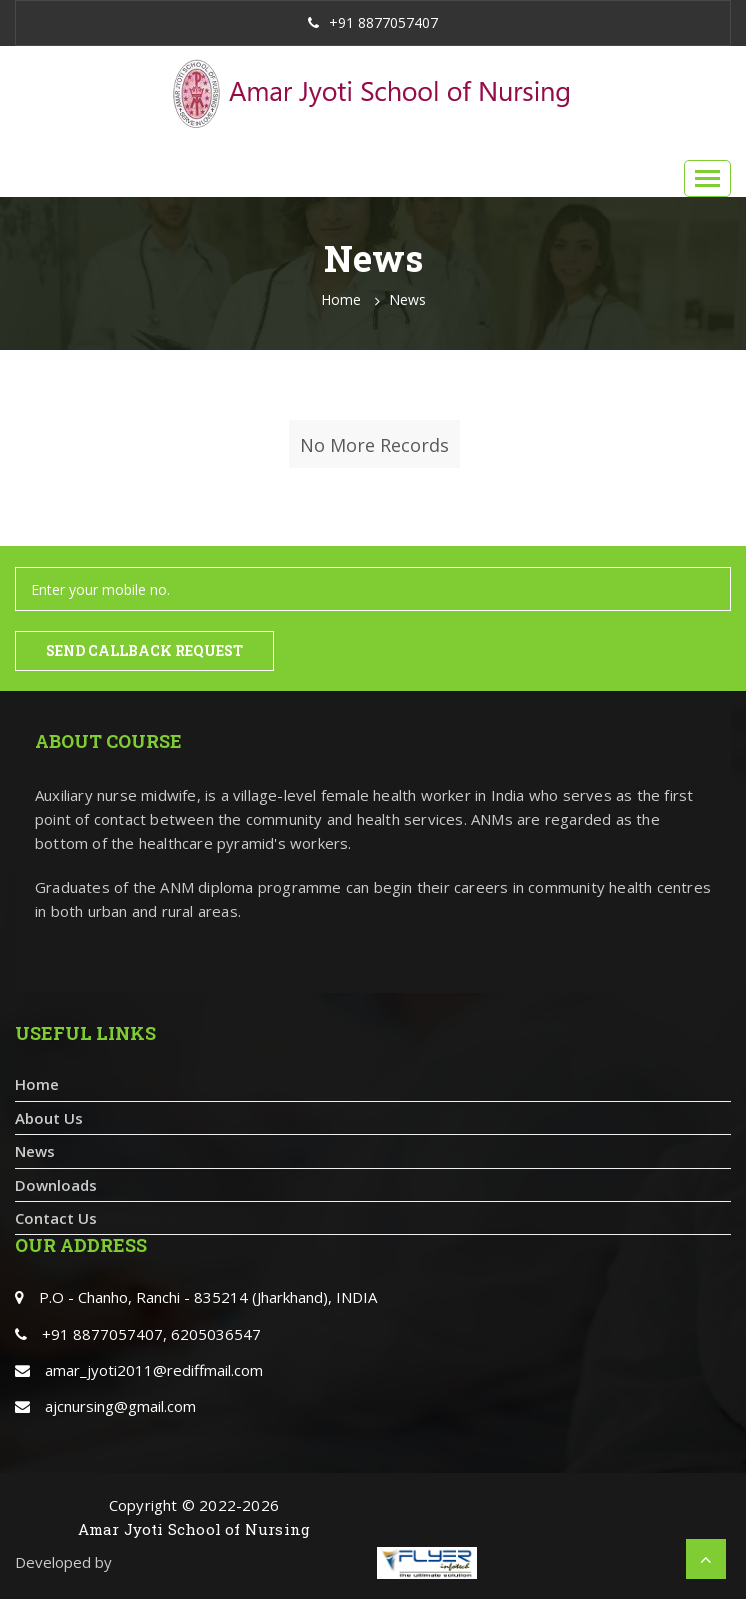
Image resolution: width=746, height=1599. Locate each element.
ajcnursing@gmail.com (120, 1406)
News (407, 299)
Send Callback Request (144, 650)
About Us (49, 1118)
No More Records (374, 445)
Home (341, 299)
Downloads (56, 1185)
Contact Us (56, 1218)
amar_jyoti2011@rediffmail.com (154, 1370)
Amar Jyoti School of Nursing (194, 1529)
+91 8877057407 (373, 22)
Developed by (63, 1562)
